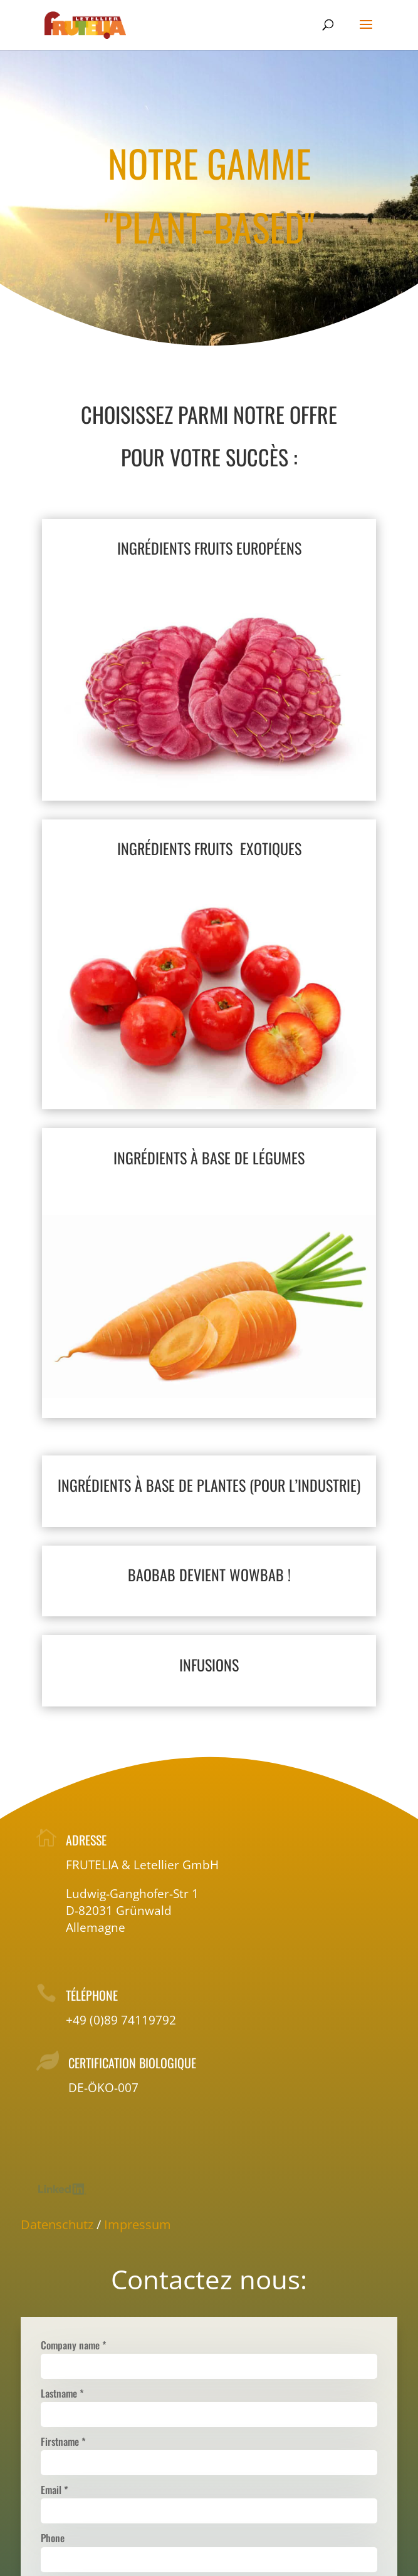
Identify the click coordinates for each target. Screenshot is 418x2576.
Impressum (137, 2224)
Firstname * (63, 2441)
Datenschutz (57, 2224)
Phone (53, 2537)
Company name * (74, 2345)
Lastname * (62, 2393)
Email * (54, 2489)
